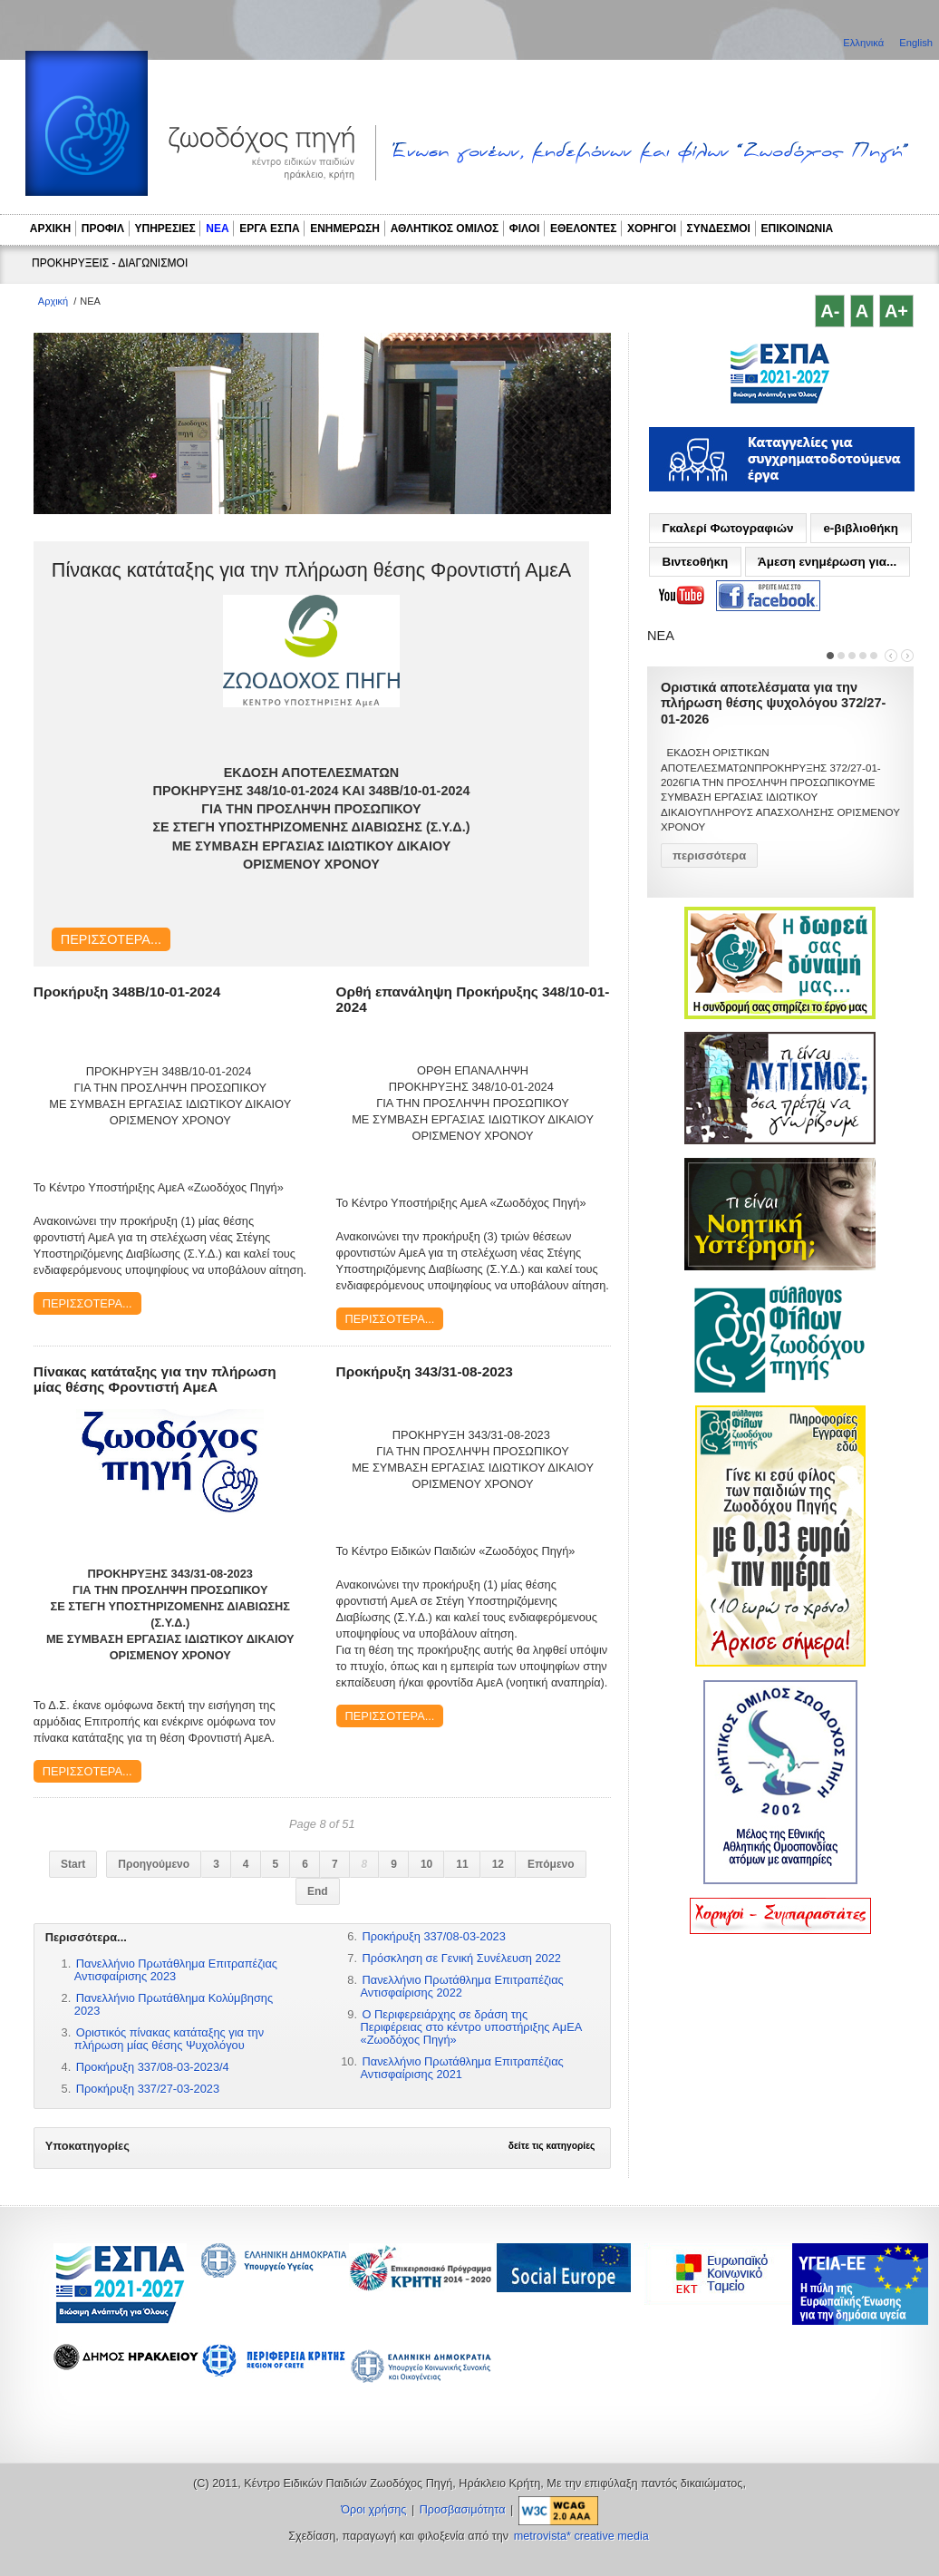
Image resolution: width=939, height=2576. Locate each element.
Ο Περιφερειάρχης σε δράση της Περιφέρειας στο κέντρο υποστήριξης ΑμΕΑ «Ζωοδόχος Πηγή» (471, 2026)
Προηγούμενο (153, 1864)
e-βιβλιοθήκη (860, 528)
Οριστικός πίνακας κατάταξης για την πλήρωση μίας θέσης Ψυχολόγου (169, 2039)
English (916, 42)
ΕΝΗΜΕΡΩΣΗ (345, 228)
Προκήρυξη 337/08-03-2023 (434, 1936)
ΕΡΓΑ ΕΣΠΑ (269, 228)
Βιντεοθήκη (695, 562)
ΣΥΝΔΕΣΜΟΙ (718, 228)
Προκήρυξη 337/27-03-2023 (147, 2088)
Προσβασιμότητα (463, 2509)
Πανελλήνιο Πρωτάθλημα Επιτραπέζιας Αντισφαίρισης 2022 (462, 1986)
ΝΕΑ (217, 228)
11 (462, 1864)
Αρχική (53, 301)
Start (73, 1864)
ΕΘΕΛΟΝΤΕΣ (583, 228)
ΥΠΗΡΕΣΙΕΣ (165, 228)
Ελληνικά (864, 42)
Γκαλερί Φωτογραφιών (727, 528)
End (317, 1891)
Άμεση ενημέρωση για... (827, 562)
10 (426, 1864)
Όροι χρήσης (373, 2509)
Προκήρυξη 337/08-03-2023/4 (152, 2067)
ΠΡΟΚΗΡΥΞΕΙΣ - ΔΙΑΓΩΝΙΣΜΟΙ (110, 263)
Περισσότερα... (111, 939)
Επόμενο (551, 1864)
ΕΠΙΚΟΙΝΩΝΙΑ (797, 228)
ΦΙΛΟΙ (524, 228)
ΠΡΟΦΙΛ (103, 228)
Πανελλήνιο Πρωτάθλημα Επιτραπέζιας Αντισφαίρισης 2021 (462, 2068)
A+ (896, 311)
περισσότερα (709, 855)
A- (829, 311)
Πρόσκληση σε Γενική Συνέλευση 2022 (462, 1958)
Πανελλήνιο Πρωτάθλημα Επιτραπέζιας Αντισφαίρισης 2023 (175, 1970)
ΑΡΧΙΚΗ (50, 228)
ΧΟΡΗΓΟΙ (651, 228)
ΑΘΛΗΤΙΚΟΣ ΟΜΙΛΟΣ (445, 228)
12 (498, 1864)
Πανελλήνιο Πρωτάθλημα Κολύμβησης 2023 (173, 2004)
